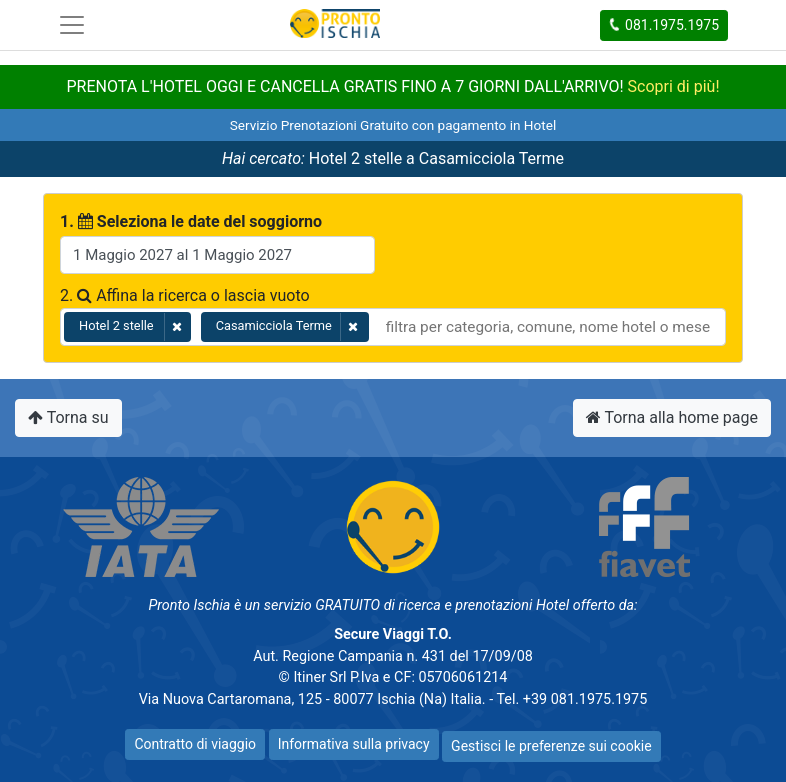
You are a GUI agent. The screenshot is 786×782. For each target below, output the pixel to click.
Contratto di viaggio (195, 744)
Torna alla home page (672, 417)
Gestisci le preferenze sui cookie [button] (551, 746)
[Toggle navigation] (72, 25)
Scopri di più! (674, 86)
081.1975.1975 (663, 24)
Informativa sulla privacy (354, 744)
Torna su (68, 417)
